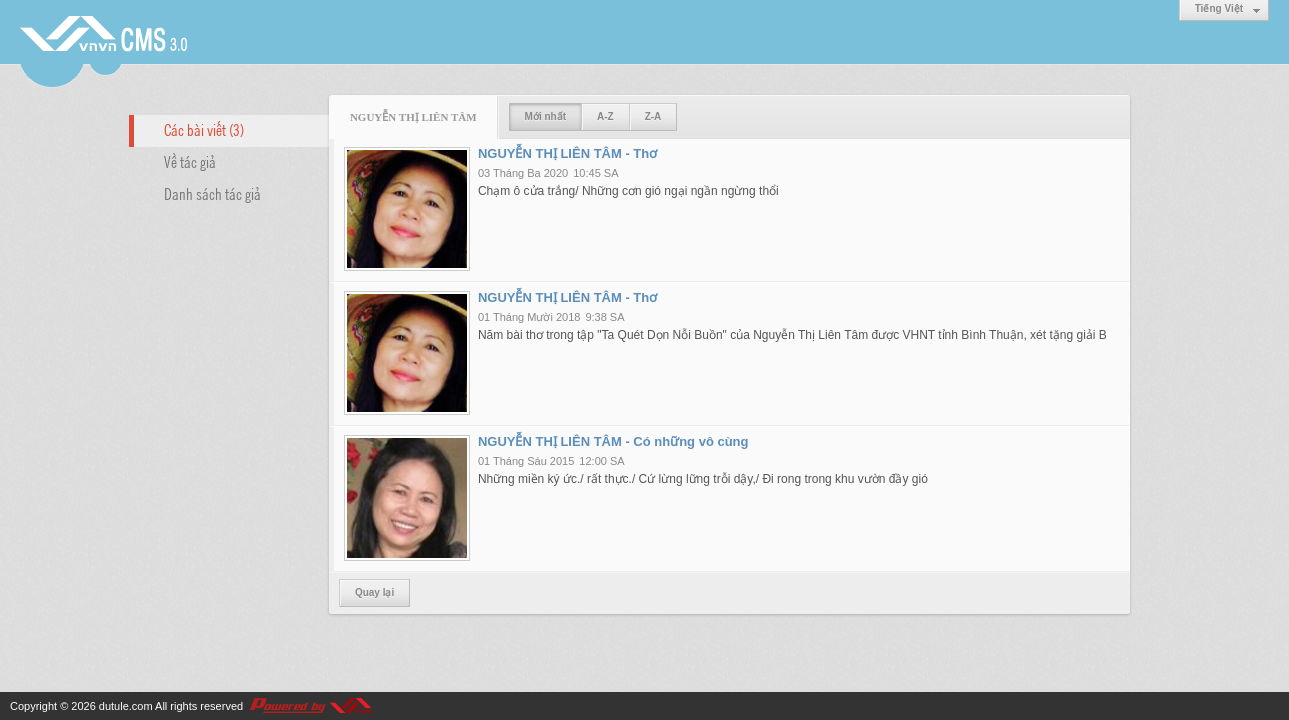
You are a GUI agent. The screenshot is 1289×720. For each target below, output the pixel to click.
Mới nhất (545, 116)
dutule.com (126, 706)
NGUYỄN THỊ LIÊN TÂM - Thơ (567, 153)
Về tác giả (190, 161)
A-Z (605, 116)
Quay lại (374, 592)
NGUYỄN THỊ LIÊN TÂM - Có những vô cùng (613, 441)
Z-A (653, 116)
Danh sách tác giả (212, 193)
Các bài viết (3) (204, 129)
